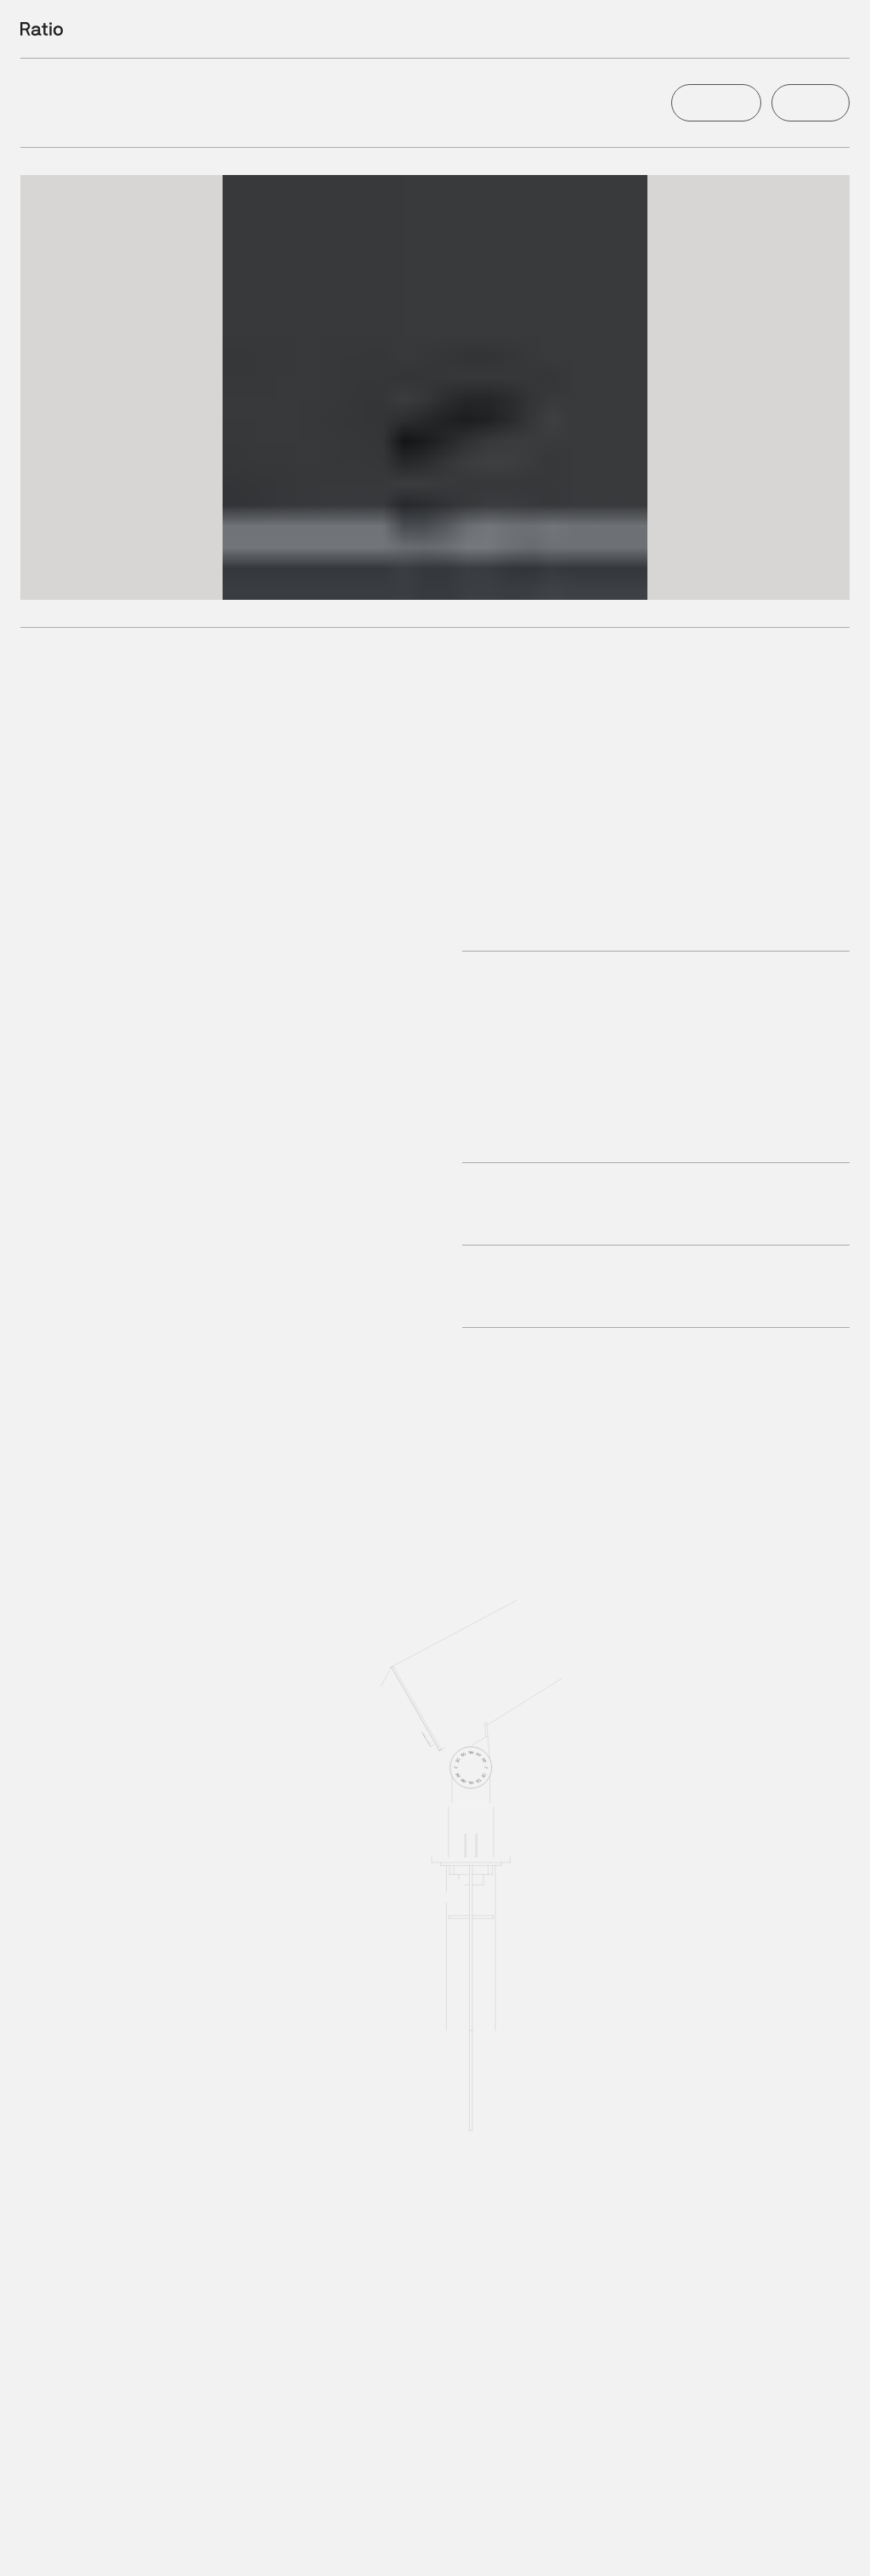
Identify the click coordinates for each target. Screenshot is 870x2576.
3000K (191, 2549)
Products (694, 29)
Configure (713, 102)
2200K (67, 2549)
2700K (129, 2549)
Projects (793, 29)
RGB (373, 2549)
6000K (315, 2549)
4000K (253, 2549)
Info (839, 29)
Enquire (809, 102)
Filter (745, 29)
